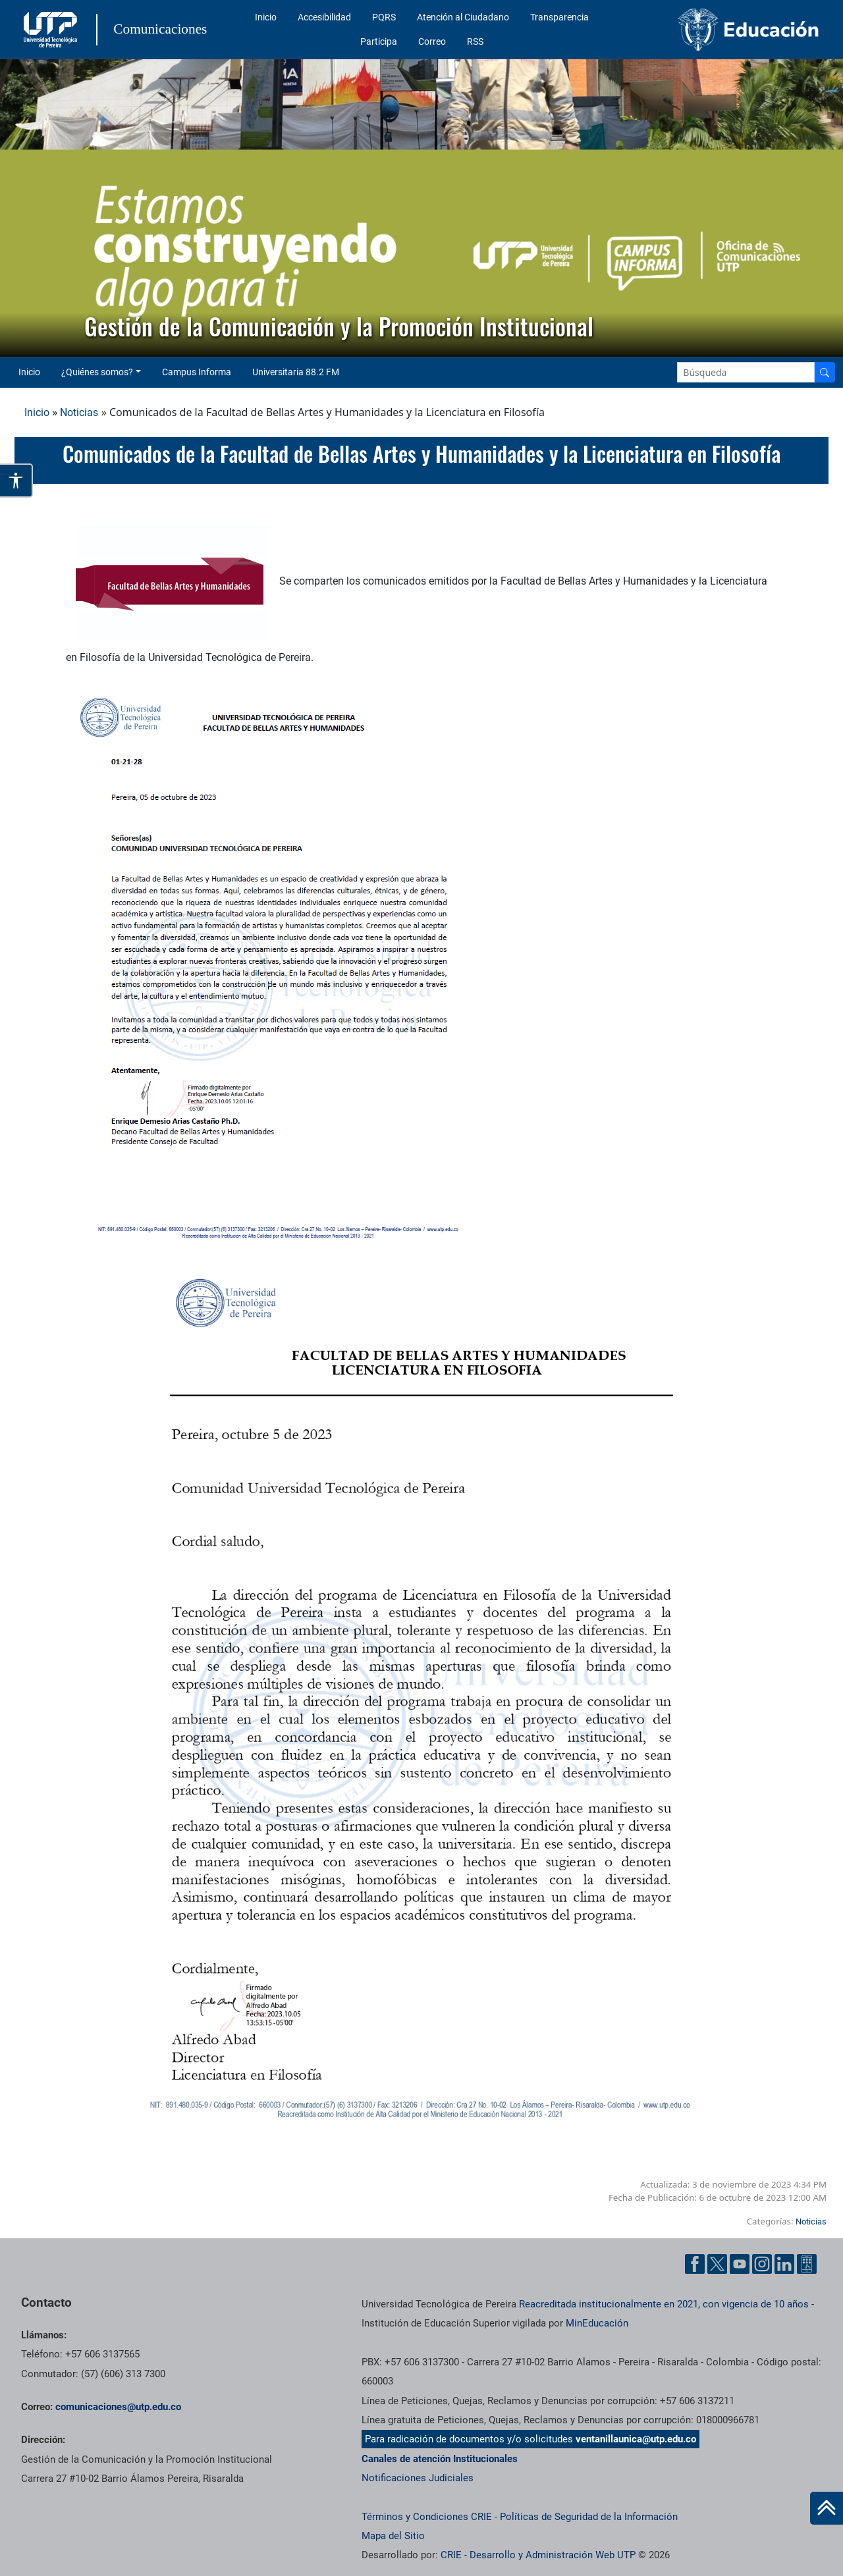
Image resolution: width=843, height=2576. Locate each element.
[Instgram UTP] (762, 2264)
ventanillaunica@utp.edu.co (636, 2439)
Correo (432, 41)
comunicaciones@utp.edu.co (118, 2407)
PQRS (384, 17)
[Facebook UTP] (695, 2264)
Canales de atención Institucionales (440, 2459)
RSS (475, 41)
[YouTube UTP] (739, 2264)
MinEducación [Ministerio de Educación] (597, 2323)
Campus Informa (196, 372)
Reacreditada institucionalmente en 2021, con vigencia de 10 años (664, 2304)
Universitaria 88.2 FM (295, 372)
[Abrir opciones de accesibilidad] (16, 480)
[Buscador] (824, 372)
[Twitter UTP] (717, 2264)
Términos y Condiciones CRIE (427, 2517)
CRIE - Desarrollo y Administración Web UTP (538, 2555)
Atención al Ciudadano (463, 17)
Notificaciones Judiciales (418, 2478)
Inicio (266, 17)
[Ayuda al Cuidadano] (807, 2264)
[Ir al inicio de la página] (826, 2508)
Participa (378, 41)
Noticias (79, 412)
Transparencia (559, 17)
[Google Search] (746, 372)
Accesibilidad (324, 17)
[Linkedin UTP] (784, 2264)
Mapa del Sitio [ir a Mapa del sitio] (393, 2536)
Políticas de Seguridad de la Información (589, 2517)
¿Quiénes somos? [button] (97, 372)
